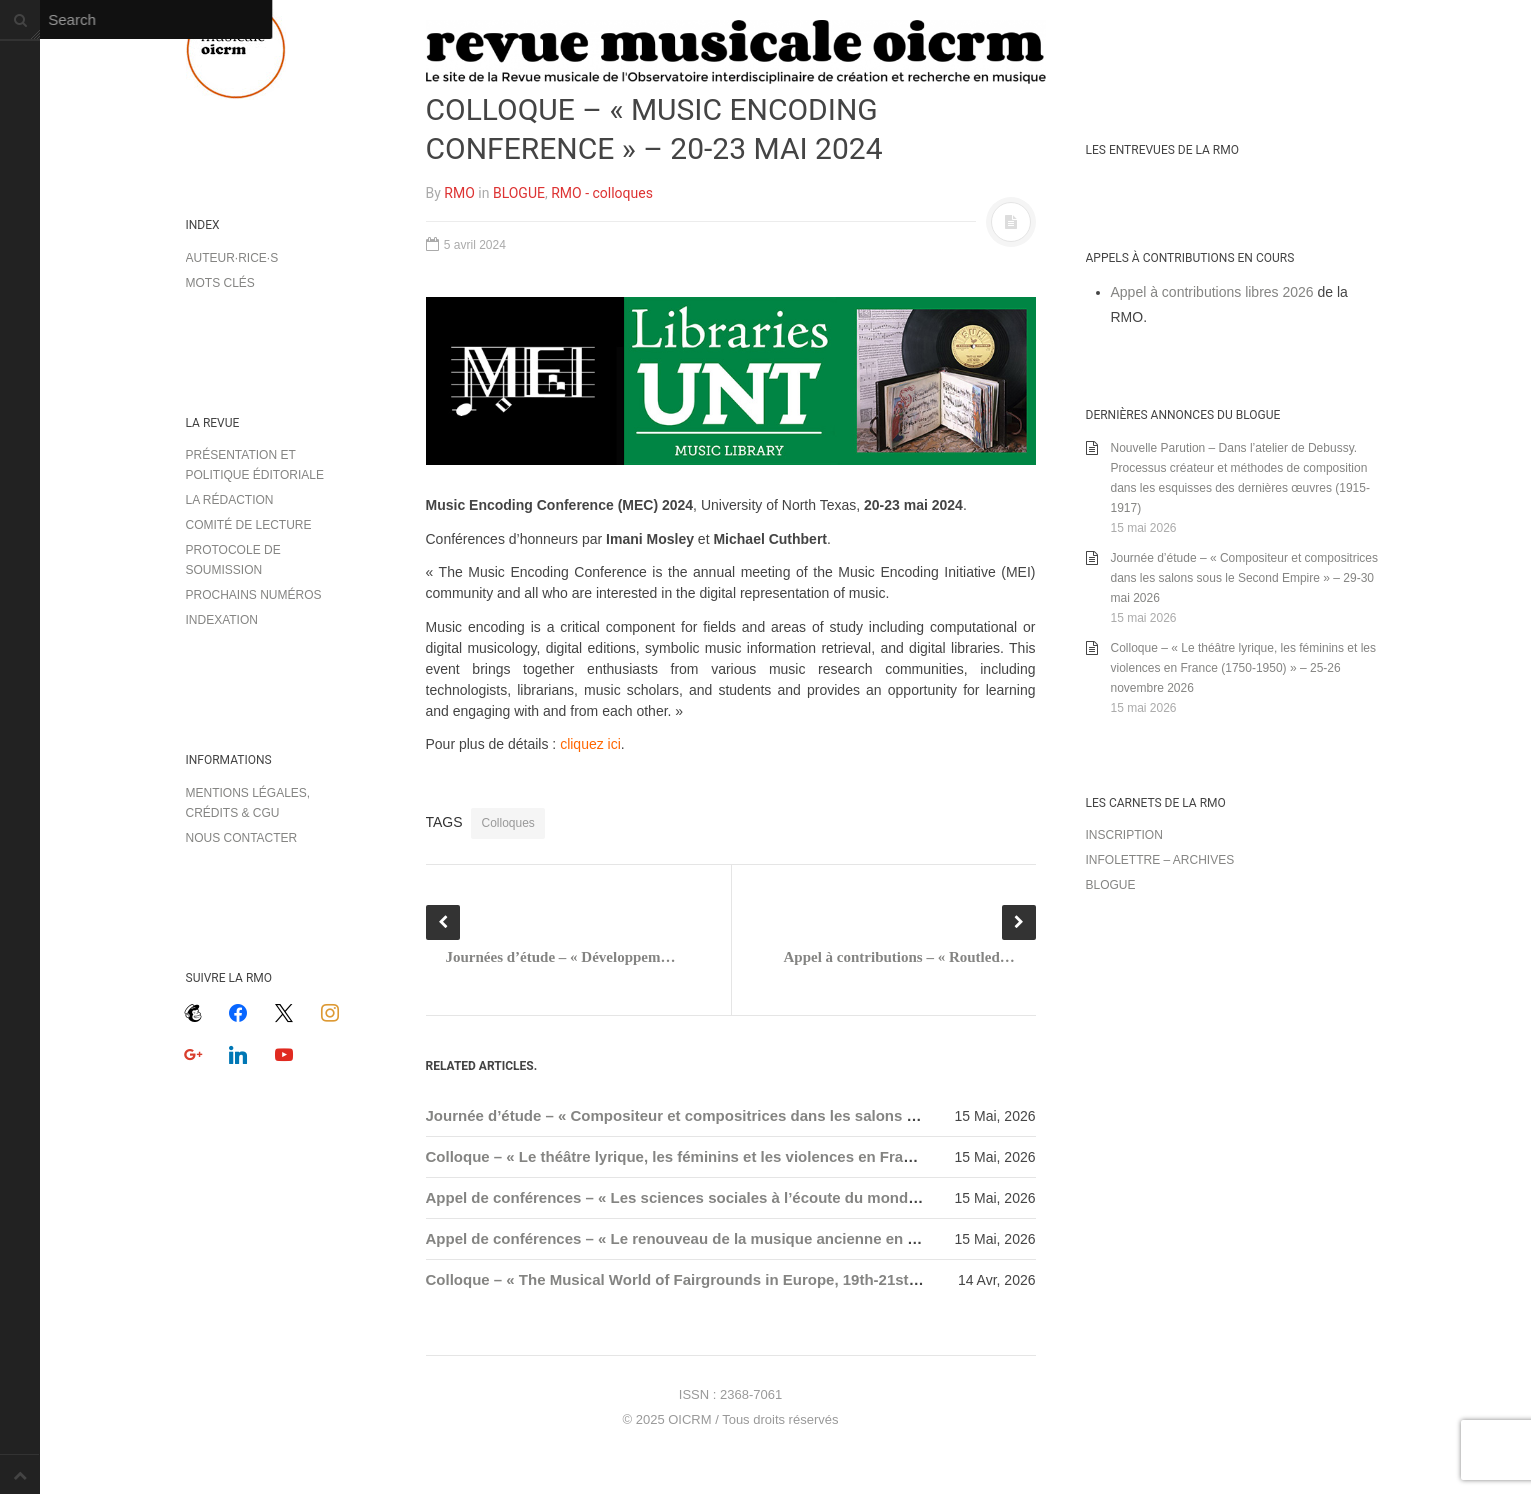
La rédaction (230, 500)
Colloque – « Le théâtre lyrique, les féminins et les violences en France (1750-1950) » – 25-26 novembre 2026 (811, 1156)
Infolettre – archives (1160, 860)
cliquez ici (590, 744)
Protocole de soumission (233, 560)
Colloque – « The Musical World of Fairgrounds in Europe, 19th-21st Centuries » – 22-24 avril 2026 (774, 1279)
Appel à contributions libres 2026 (1212, 292)
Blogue (1111, 885)
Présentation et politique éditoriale (255, 465)
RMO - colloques (602, 193)
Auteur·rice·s (232, 258)
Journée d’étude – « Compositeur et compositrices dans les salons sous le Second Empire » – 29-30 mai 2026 (816, 1115)
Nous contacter (242, 838)
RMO (459, 193)
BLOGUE (519, 193)
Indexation (222, 620)
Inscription (1124, 835)
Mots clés (220, 283)
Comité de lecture (249, 525)
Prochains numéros (254, 595)
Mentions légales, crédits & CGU (248, 803)
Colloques (507, 823)
